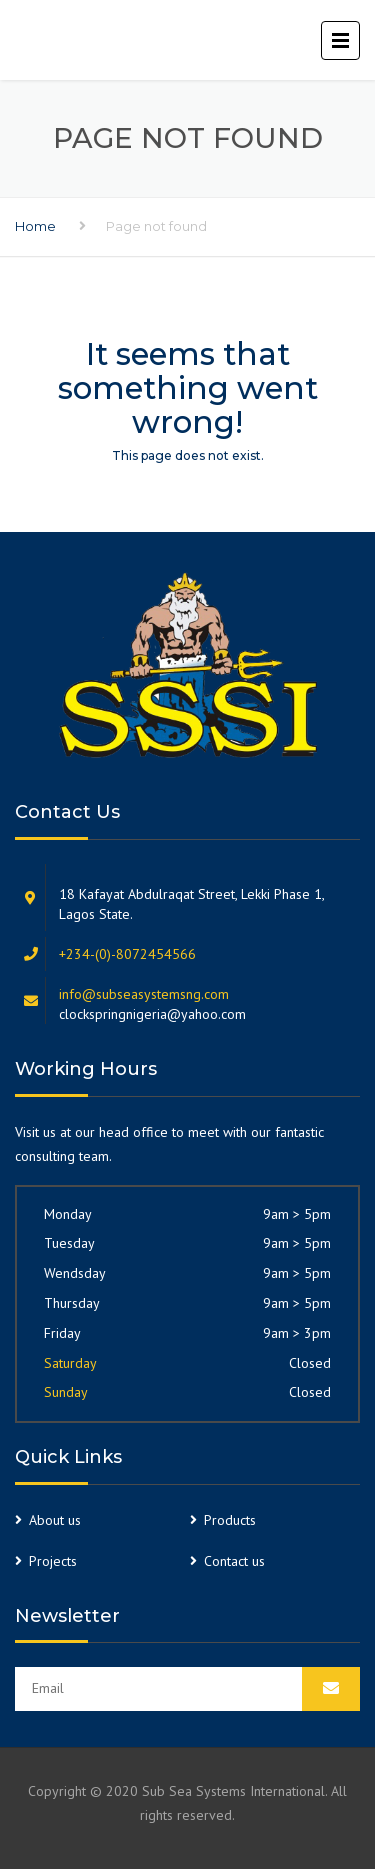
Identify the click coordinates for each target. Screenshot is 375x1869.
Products (230, 1520)
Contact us (234, 1561)
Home (35, 226)
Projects (53, 1561)
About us (55, 1520)
